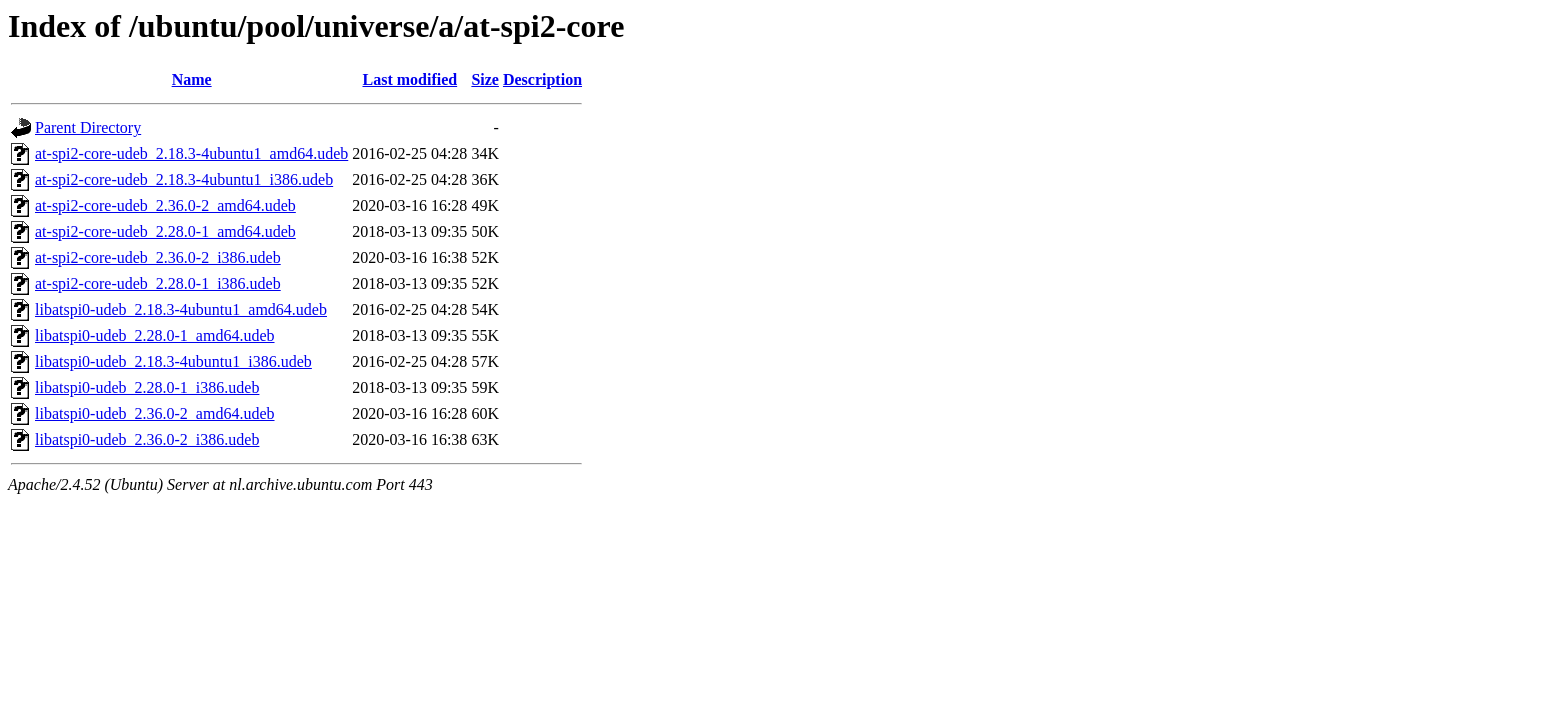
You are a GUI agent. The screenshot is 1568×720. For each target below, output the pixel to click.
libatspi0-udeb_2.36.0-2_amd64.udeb (155, 413)
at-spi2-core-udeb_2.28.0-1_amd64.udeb (165, 231)
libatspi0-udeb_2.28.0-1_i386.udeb (147, 387)
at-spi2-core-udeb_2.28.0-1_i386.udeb (158, 283)
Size (485, 79)
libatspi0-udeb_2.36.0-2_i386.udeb (147, 439)
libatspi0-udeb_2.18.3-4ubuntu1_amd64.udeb (181, 309)
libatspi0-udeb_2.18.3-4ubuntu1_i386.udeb (173, 361)
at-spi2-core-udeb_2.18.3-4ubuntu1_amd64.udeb (191, 153)
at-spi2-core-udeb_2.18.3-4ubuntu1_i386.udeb (184, 179)
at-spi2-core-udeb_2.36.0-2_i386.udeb (158, 257)
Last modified (409, 79)
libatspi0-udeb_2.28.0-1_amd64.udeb (155, 335)
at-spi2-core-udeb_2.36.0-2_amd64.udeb (165, 205)
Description (542, 79)
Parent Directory (88, 127)
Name (192, 79)
